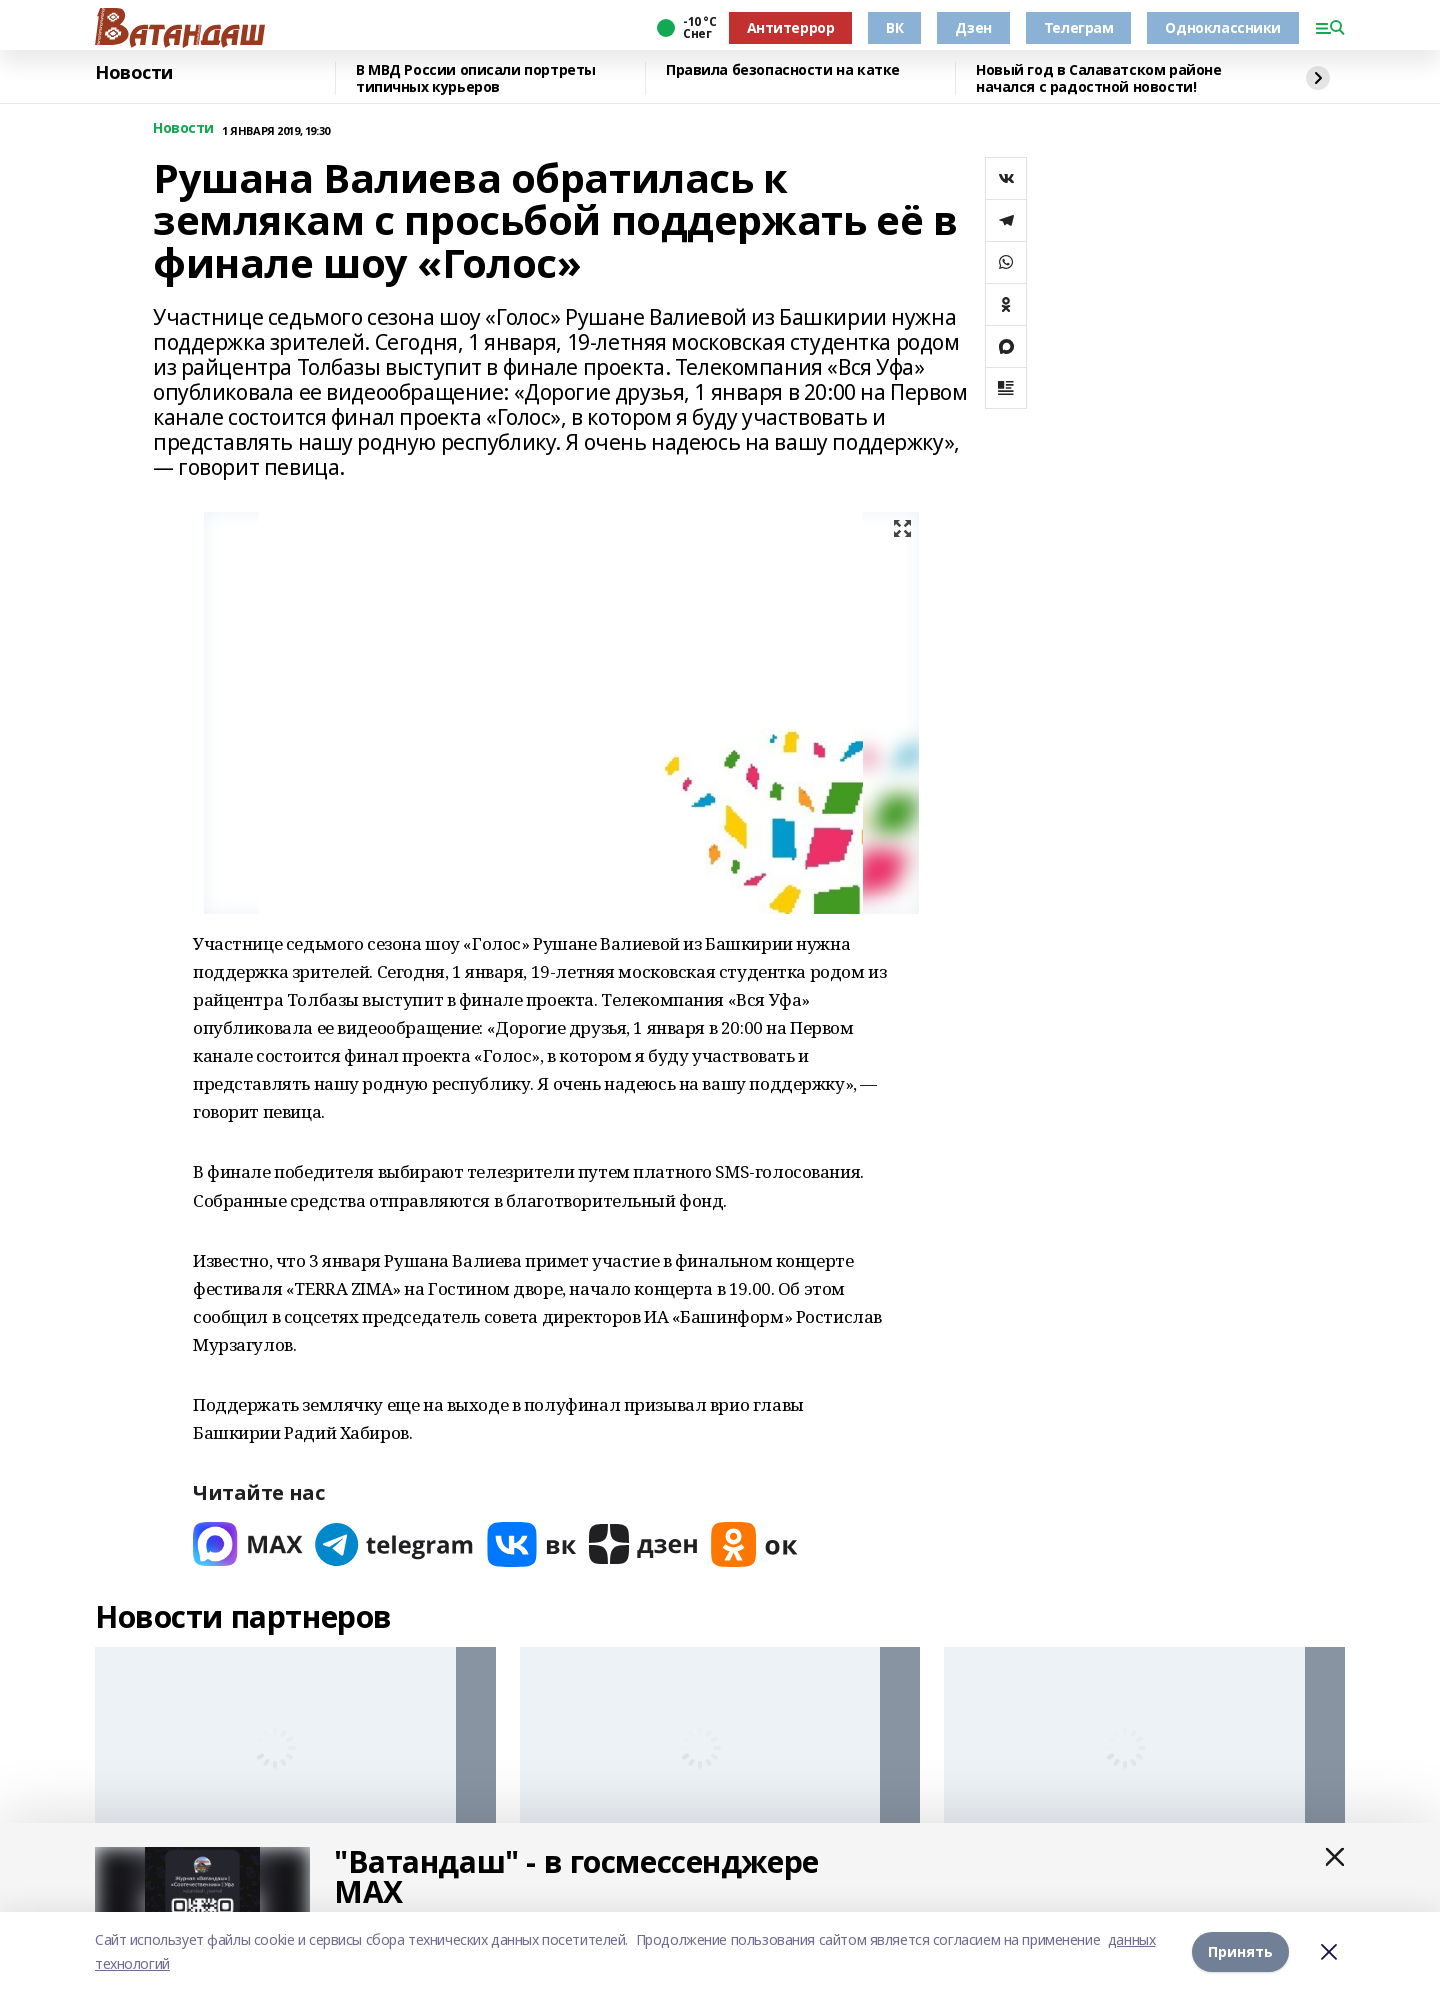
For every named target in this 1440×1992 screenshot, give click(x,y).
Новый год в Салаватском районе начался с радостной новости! (1098, 78)
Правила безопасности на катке (783, 70)
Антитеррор (791, 27)
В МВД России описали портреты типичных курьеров (476, 78)
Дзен (973, 27)
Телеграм (1079, 27)
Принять (1240, 1951)
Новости (134, 73)
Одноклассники (1223, 27)
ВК (894, 27)
